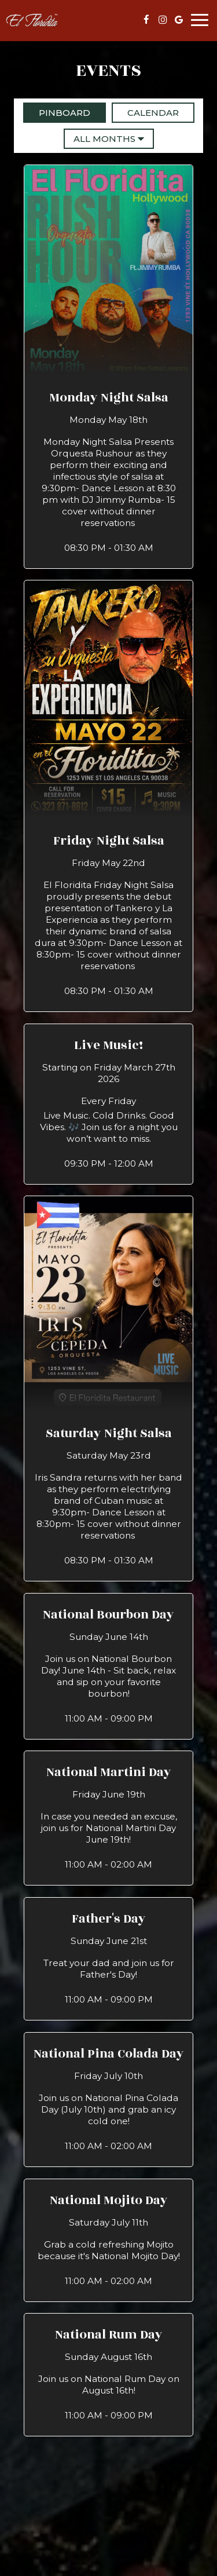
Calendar (145, 112)
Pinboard (56, 112)
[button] (109, 366)
